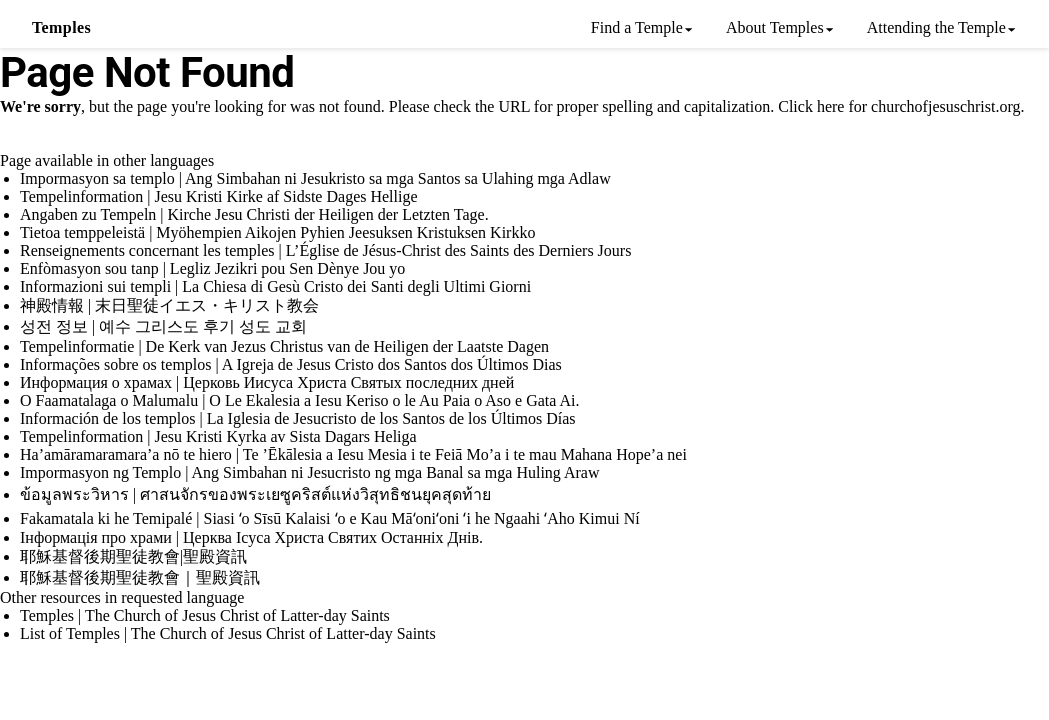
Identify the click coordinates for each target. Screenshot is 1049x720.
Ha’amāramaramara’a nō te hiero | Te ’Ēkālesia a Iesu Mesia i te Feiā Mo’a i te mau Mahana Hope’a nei (353, 454)
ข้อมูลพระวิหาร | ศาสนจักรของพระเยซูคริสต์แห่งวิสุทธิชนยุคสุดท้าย (255, 494)
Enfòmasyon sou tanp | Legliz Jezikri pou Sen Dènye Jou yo (212, 268)
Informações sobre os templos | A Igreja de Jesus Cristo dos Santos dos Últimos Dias (291, 364)
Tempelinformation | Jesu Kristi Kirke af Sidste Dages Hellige (219, 196)
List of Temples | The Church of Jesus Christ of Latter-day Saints (228, 633)
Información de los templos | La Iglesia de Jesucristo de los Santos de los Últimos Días (298, 418)
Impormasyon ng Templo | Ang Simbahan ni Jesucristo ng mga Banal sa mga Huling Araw (310, 472)
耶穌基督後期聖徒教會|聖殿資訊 (133, 556)
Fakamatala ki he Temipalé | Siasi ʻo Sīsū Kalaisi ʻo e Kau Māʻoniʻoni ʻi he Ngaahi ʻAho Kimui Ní (330, 518)
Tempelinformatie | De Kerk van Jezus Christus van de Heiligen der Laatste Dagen (284, 346)
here (831, 106)
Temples (61, 27)
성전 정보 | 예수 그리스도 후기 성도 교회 (163, 326)
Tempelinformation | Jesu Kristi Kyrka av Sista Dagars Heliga (218, 436)
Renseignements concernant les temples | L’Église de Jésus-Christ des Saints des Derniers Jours (325, 250)
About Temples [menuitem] (775, 27)
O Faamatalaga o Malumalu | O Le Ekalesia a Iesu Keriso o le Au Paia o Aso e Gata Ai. (300, 400)
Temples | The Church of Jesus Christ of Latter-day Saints (205, 615)
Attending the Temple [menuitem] (936, 27)
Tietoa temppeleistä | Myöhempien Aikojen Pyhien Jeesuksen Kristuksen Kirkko (277, 232)
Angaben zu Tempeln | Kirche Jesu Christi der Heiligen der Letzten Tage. (254, 214)
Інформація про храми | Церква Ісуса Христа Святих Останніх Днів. (251, 537)
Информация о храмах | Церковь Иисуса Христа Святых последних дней (267, 382)
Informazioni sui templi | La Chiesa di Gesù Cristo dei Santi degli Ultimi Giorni (275, 286)
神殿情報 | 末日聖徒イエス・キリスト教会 (169, 305)
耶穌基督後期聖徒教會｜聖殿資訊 (140, 577)
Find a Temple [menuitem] (637, 27)
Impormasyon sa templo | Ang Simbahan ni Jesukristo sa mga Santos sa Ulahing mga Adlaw (315, 178)
